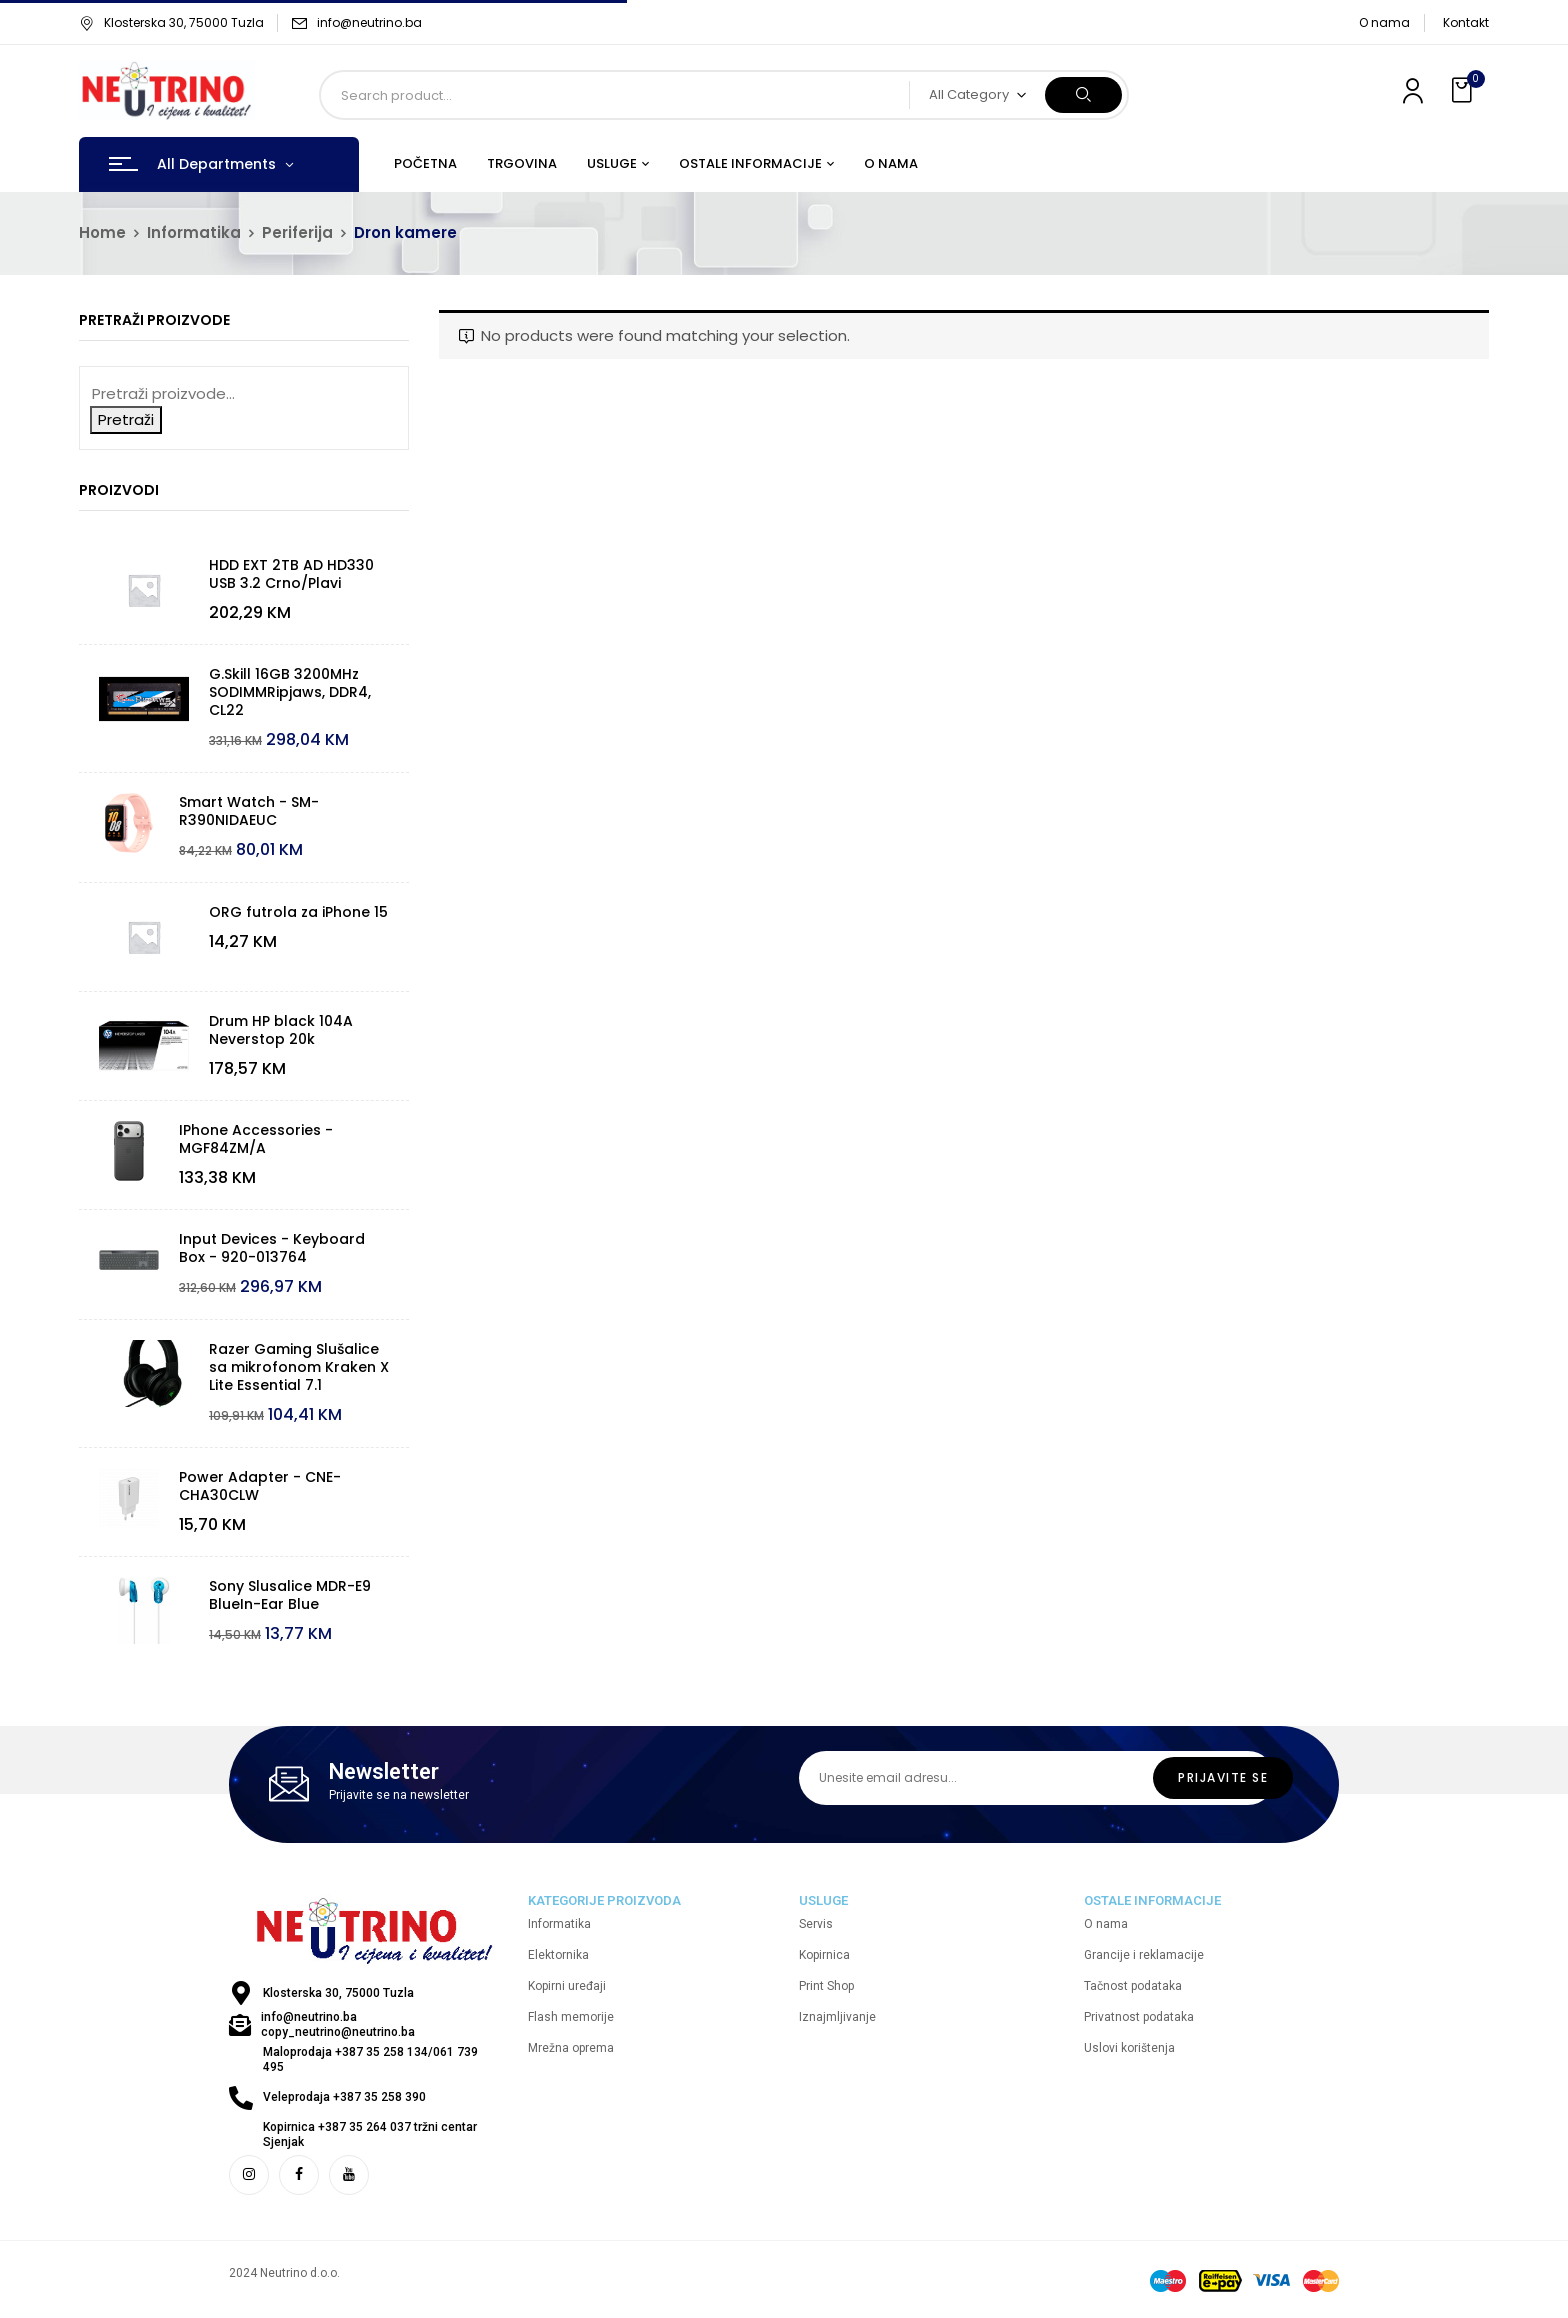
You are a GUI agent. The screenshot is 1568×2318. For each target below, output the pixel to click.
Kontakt (1466, 22)
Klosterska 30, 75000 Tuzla (171, 22)
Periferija (297, 232)
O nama (1384, 22)
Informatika (194, 232)
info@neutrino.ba (369, 22)
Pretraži (126, 419)
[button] (1464, 90)
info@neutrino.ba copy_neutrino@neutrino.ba (338, 2024)
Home (102, 232)
